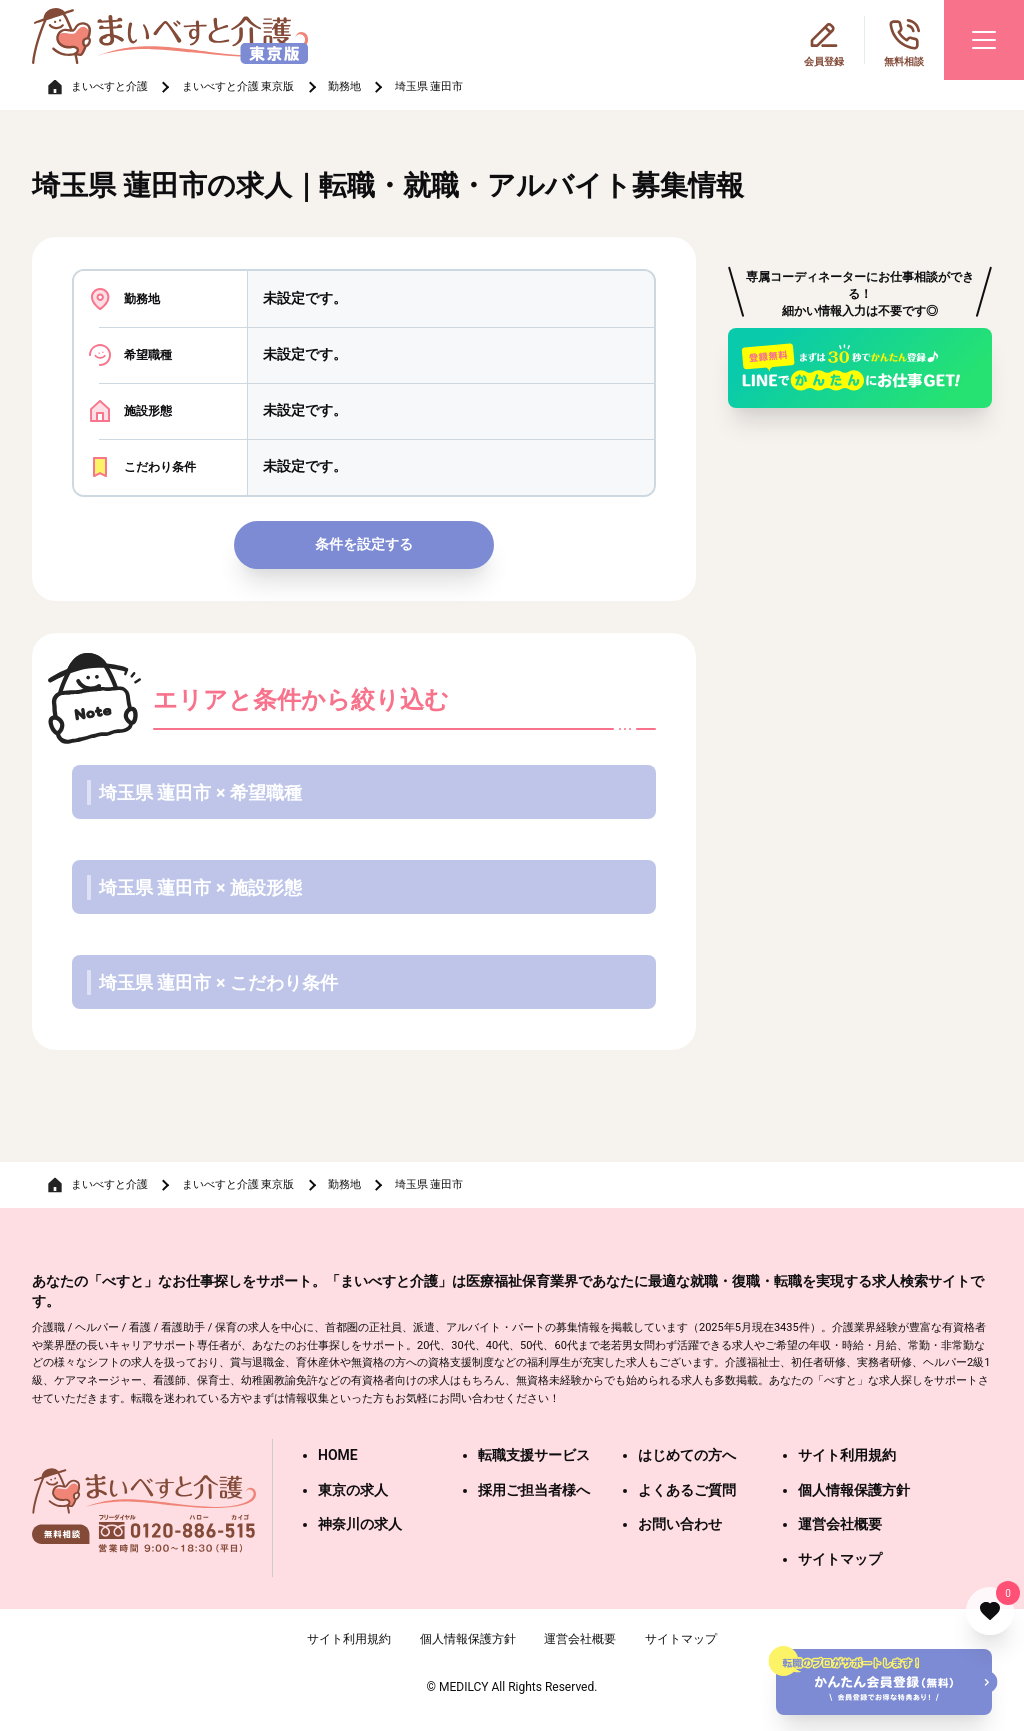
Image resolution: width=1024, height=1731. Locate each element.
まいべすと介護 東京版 (238, 86)
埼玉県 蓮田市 (429, 86)
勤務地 (344, 86)
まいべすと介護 (109, 86)
